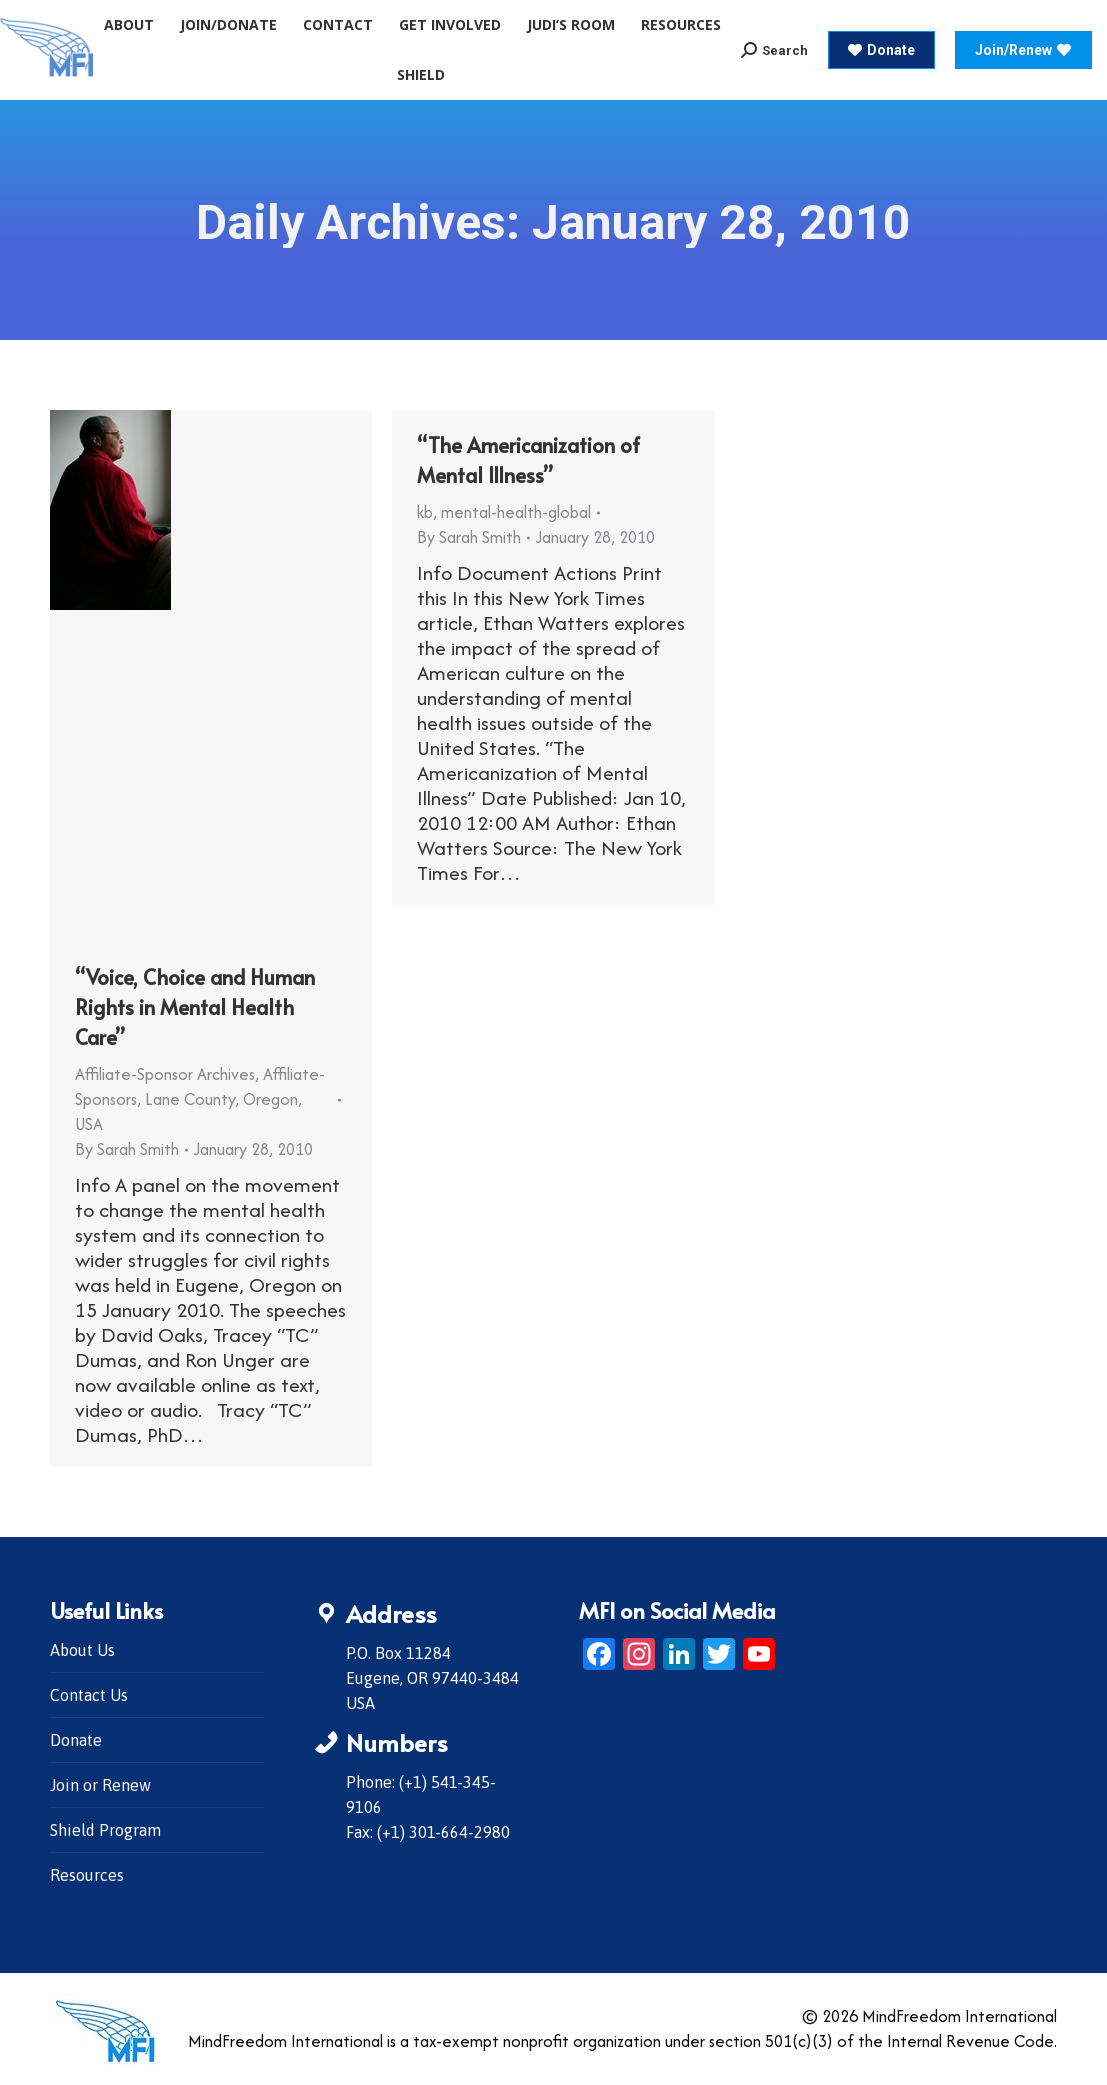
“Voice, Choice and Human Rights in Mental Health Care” (195, 1007)
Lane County (190, 1099)
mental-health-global (516, 512)
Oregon (270, 1099)
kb (425, 512)
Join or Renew (100, 1785)
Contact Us (89, 1695)
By (127, 1149)
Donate (76, 1740)
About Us (82, 1650)
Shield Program (105, 1830)
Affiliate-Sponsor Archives (165, 1074)
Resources (87, 1875)
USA (89, 1124)
